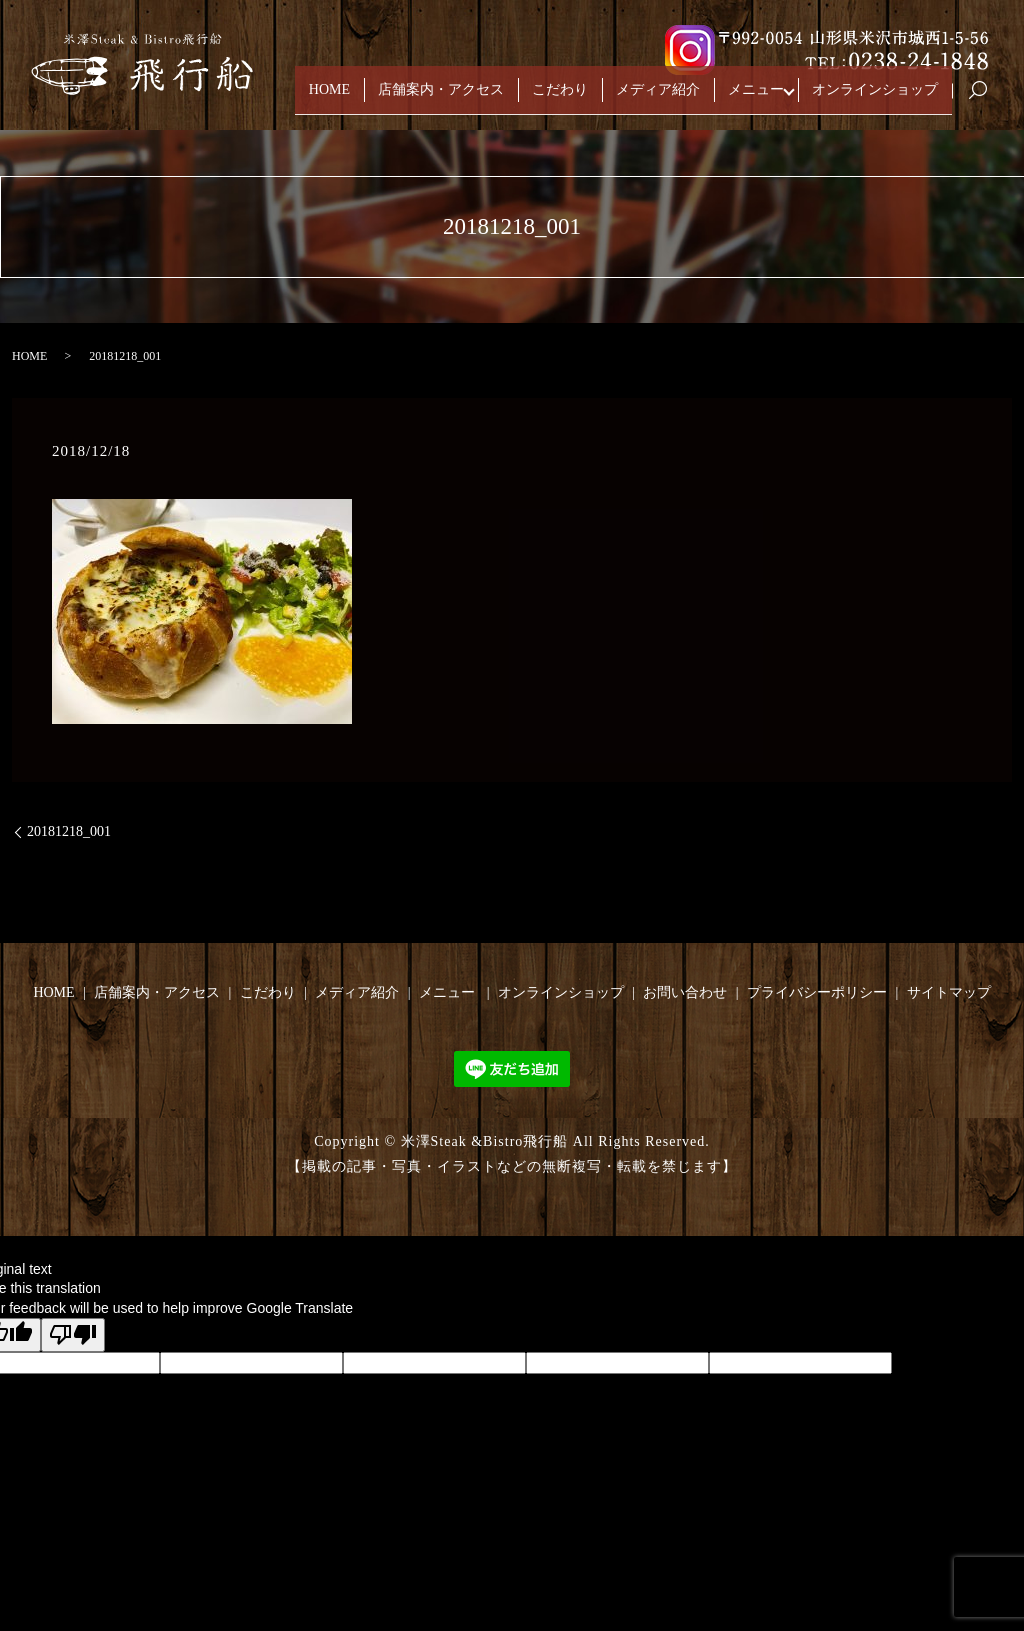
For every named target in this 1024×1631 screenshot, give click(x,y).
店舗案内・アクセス (441, 98)
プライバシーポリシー (817, 992)
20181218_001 (69, 831)
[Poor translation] (73, 1334)
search (986, 99)
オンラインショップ (875, 98)
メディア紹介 (658, 98)
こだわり (560, 98)
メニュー (756, 98)
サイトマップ (949, 992)
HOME (329, 98)
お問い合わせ (685, 992)
